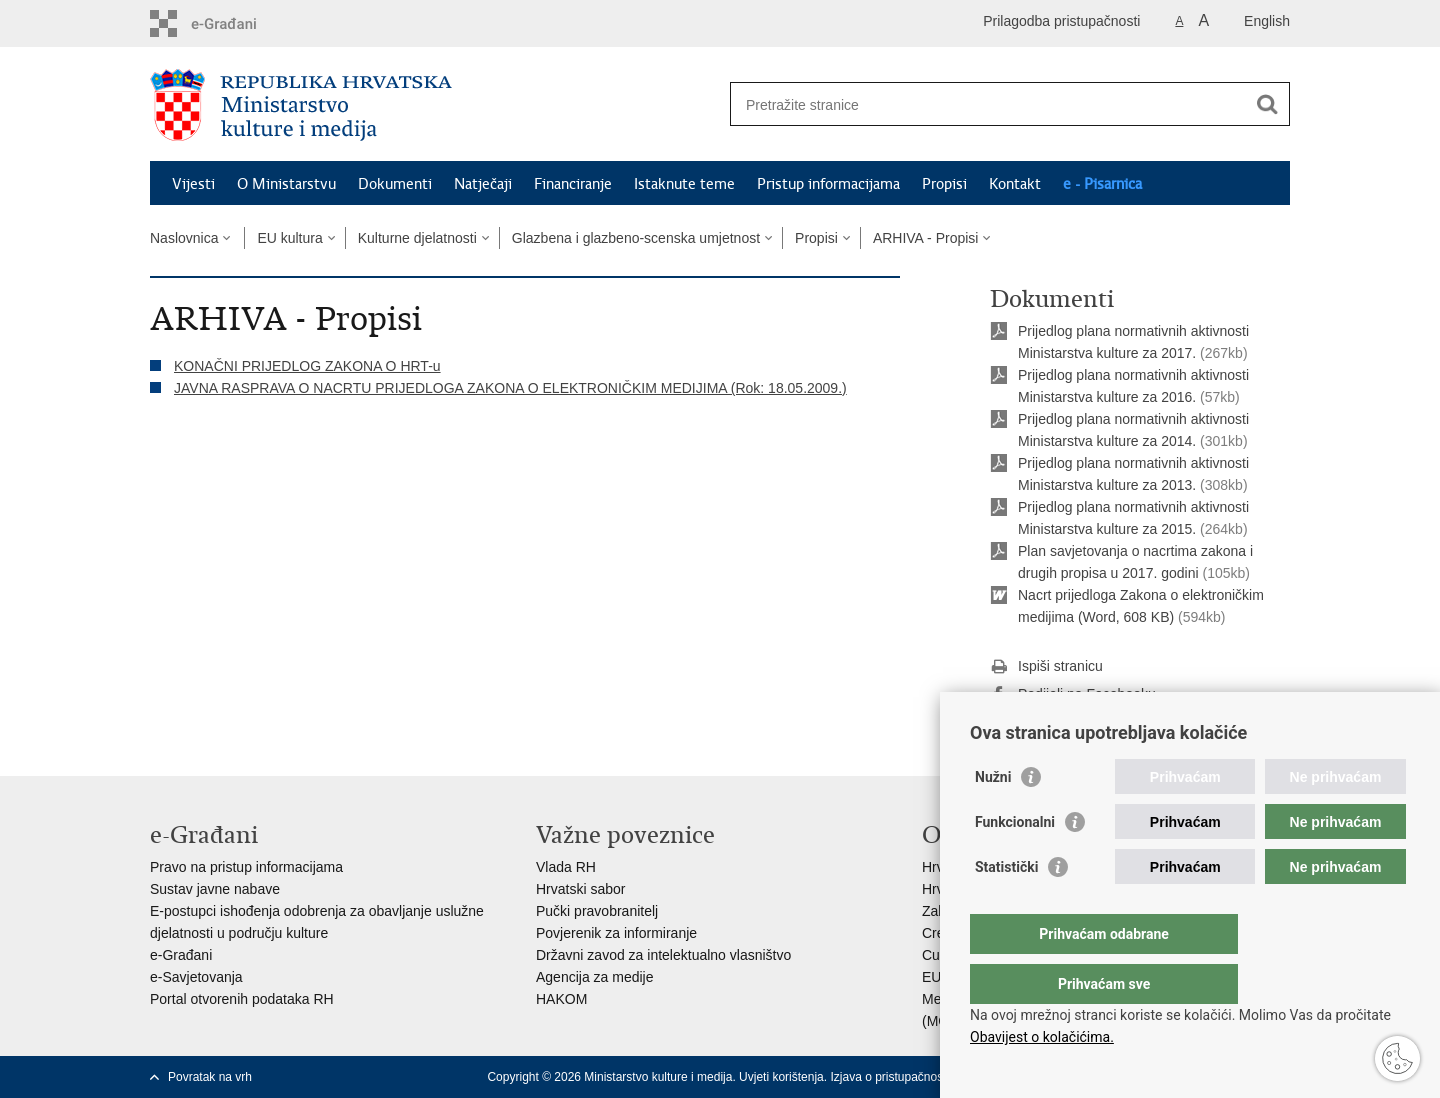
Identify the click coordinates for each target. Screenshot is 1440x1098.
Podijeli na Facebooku (1073, 695)
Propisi (944, 184)
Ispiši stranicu (1046, 667)
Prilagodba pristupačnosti (1061, 21)
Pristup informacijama (828, 184)
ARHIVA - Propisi (926, 238)
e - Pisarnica (1102, 184)
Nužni (993, 817)
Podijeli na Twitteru (1062, 723)
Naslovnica (184, 238)
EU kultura (289, 238)
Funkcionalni (1015, 862)
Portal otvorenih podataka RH (242, 999)
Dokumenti (395, 184)
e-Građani (181, 955)
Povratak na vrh (210, 1077)
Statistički (1006, 907)
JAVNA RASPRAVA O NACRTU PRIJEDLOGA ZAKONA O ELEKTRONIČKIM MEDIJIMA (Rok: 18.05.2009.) (510, 388)
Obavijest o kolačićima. (1042, 1037)
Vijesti (193, 184)
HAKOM (561, 999)
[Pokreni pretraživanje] (1267, 104)
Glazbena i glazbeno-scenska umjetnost (636, 238)
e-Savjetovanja (196, 977)
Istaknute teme (684, 184)
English (1267, 21)
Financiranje (573, 184)
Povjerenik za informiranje (616, 933)
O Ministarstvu (286, 184)
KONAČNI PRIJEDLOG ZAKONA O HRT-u (307, 366)
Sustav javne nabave (215, 889)
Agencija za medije (595, 977)
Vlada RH (566, 867)
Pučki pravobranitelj (597, 911)
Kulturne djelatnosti (417, 238)
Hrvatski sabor (580, 889)
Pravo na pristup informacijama (246, 867)
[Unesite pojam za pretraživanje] (988, 104)
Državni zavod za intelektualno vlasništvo (663, 955)
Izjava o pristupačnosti (889, 1077)
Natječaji (483, 184)
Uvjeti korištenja (781, 1077)
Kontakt (1015, 184)
